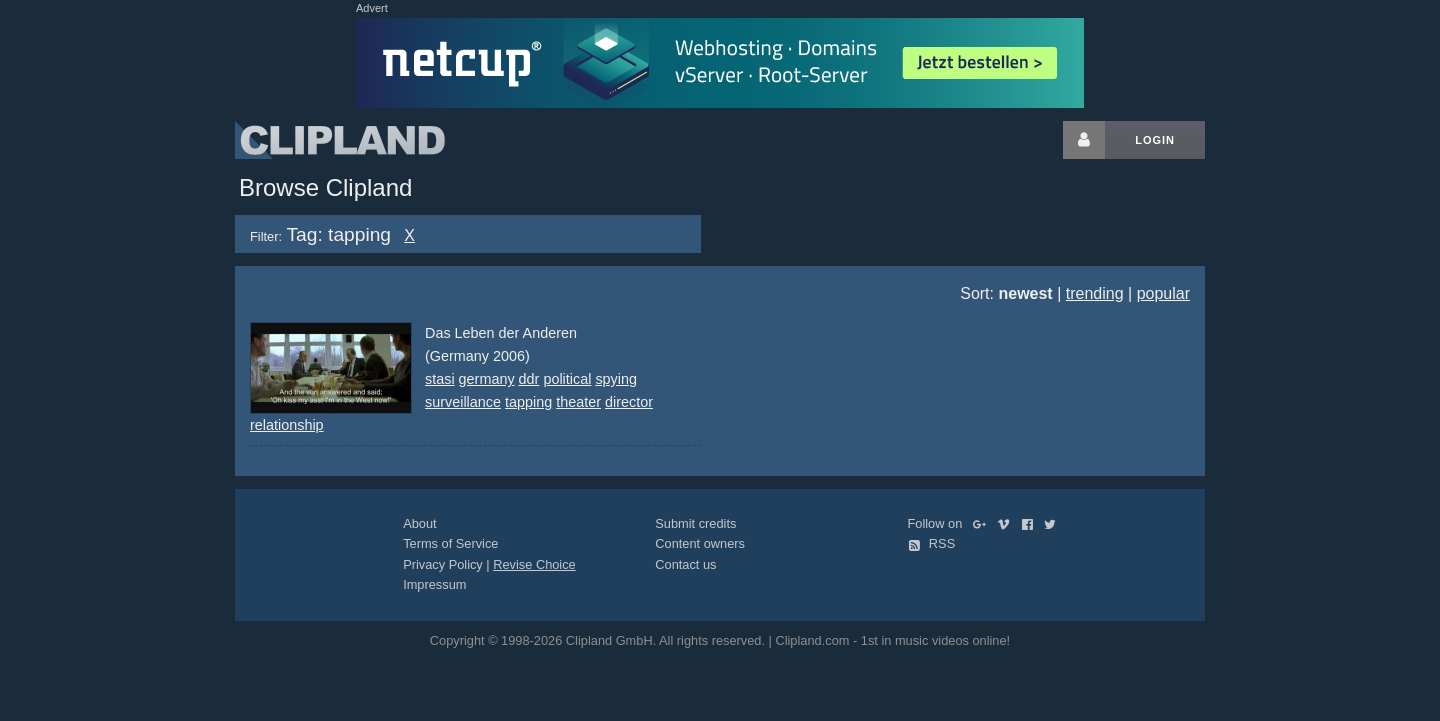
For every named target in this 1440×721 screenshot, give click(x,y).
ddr (529, 379)
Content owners (700, 543)
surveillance (463, 402)
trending (1095, 293)
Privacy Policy (443, 564)
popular (1163, 293)
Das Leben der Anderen (501, 333)
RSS (932, 543)
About (419, 523)
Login (1155, 140)
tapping (528, 402)
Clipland (340, 140)
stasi (440, 379)
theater (578, 402)
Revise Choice (534, 564)
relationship (287, 425)
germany (487, 379)
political (567, 379)
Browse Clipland (325, 187)
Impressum (434, 584)
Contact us (685, 564)
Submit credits (695, 523)
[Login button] (1084, 140)
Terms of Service (450, 543)
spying (616, 379)
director (629, 402)
